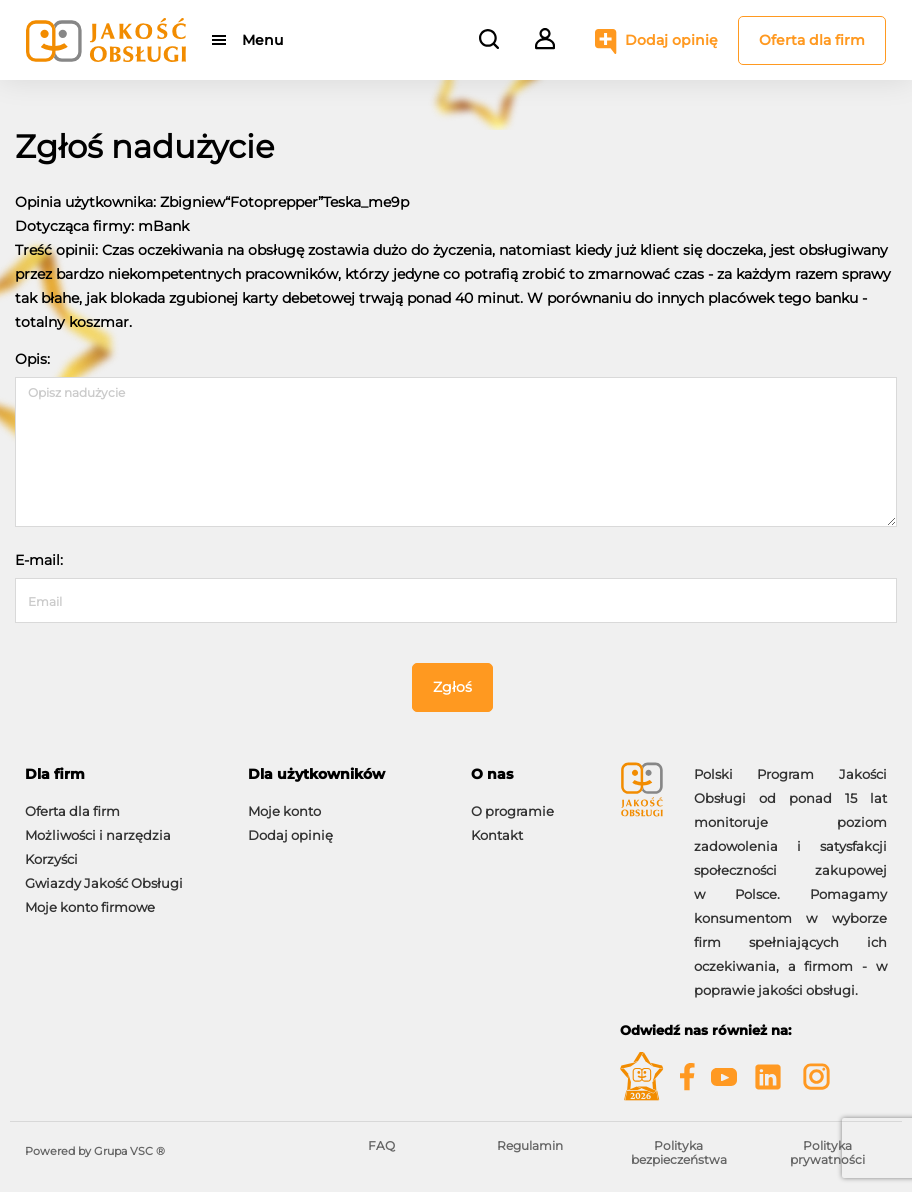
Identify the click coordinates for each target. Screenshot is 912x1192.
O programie (512, 811)
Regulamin (530, 1145)
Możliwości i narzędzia (98, 835)
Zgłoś (452, 687)
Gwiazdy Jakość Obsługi (104, 883)
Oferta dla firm (812, 40)
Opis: (32, 359)
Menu (262, 40)
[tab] (121, 774)
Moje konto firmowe (90, 907)
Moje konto (284, 811)
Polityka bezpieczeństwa (679, 1152)
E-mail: (39, 560)
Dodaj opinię (671, 40)
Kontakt (497, 835)
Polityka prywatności (827, 1152)
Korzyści (51, 859)
